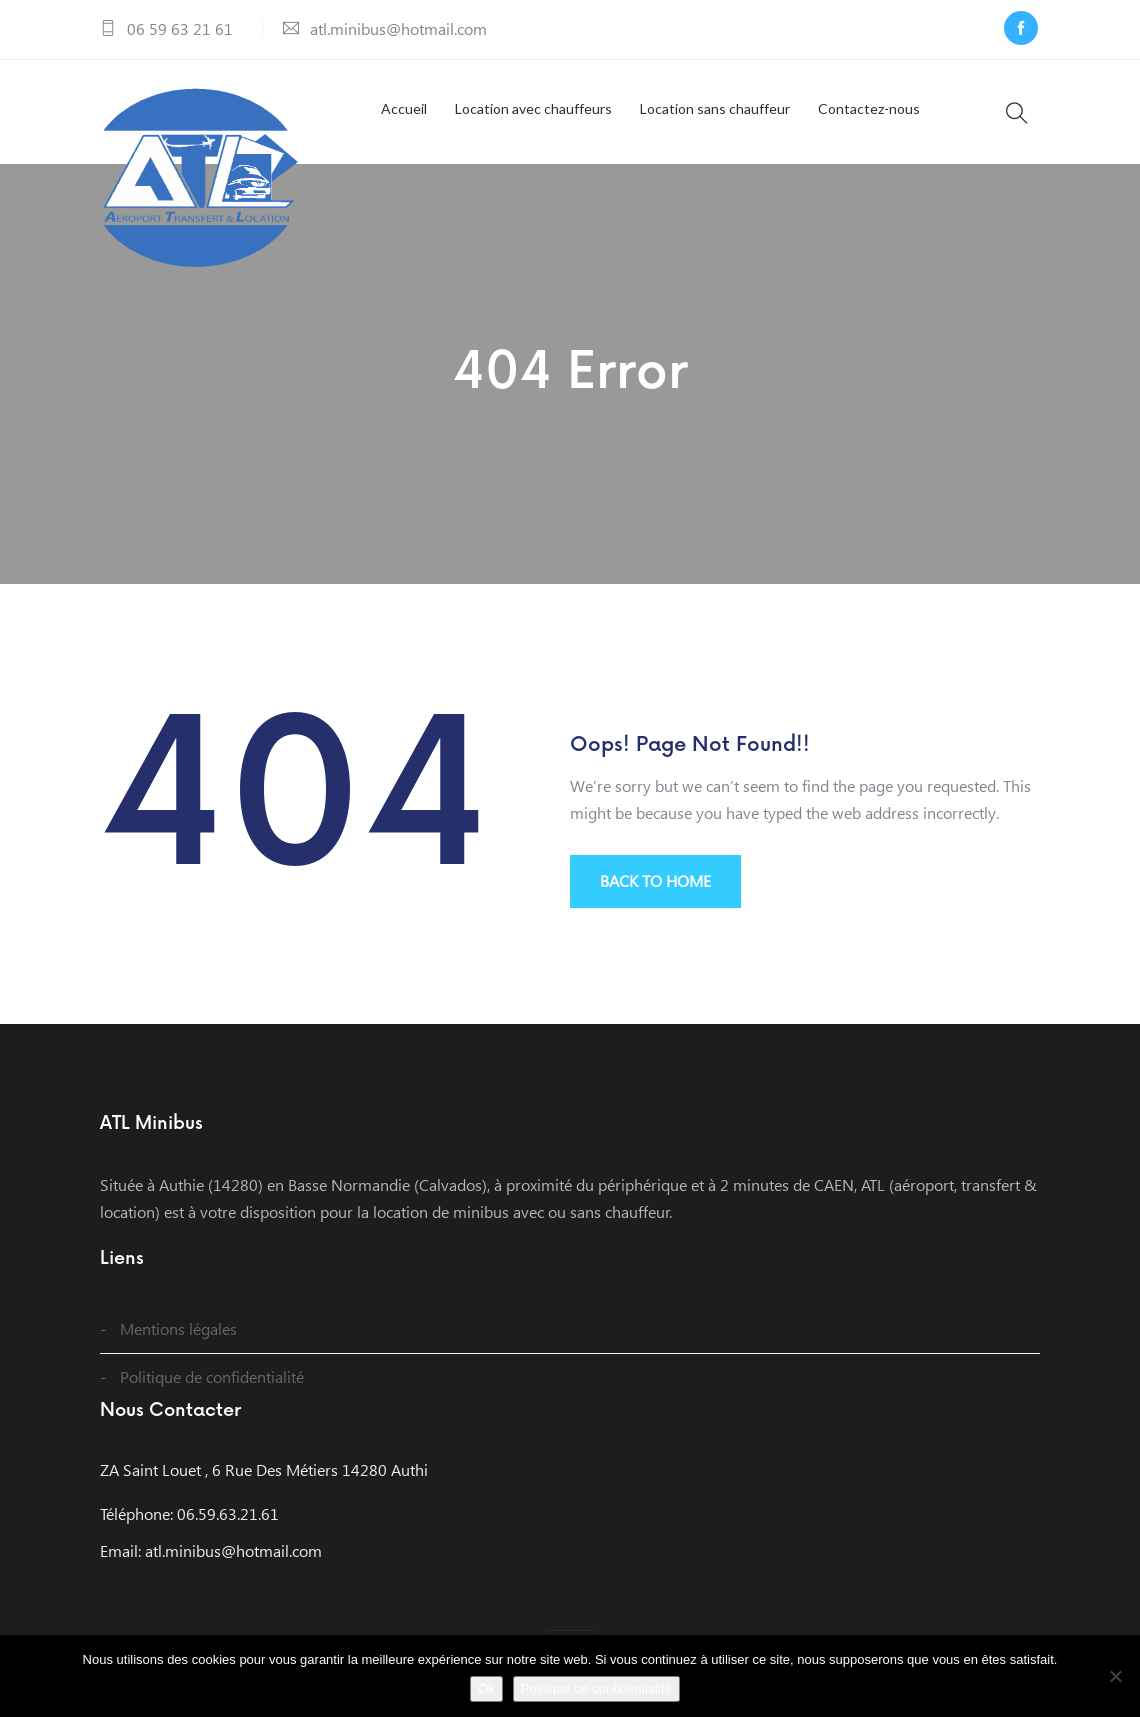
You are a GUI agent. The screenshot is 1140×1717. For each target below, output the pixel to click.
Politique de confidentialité (212, 1376)
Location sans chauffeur (715, 108)
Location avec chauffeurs (533, 108)
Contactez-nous (869, 108)
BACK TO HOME (655, 880)
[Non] (1115, 1676)
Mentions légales (178, 1328)
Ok (486, 1688)
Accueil (404, 108)
